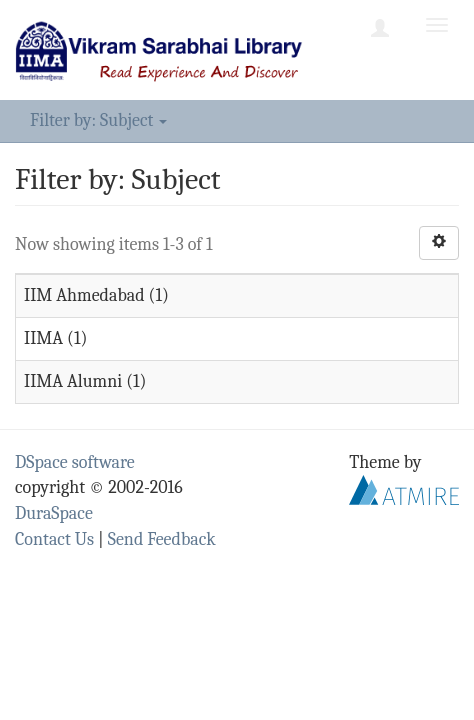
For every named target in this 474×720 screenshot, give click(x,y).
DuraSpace (54, 513)
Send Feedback (162, 539)
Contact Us (54, 539)
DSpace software (75, 462)
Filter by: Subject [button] (98, 120)
